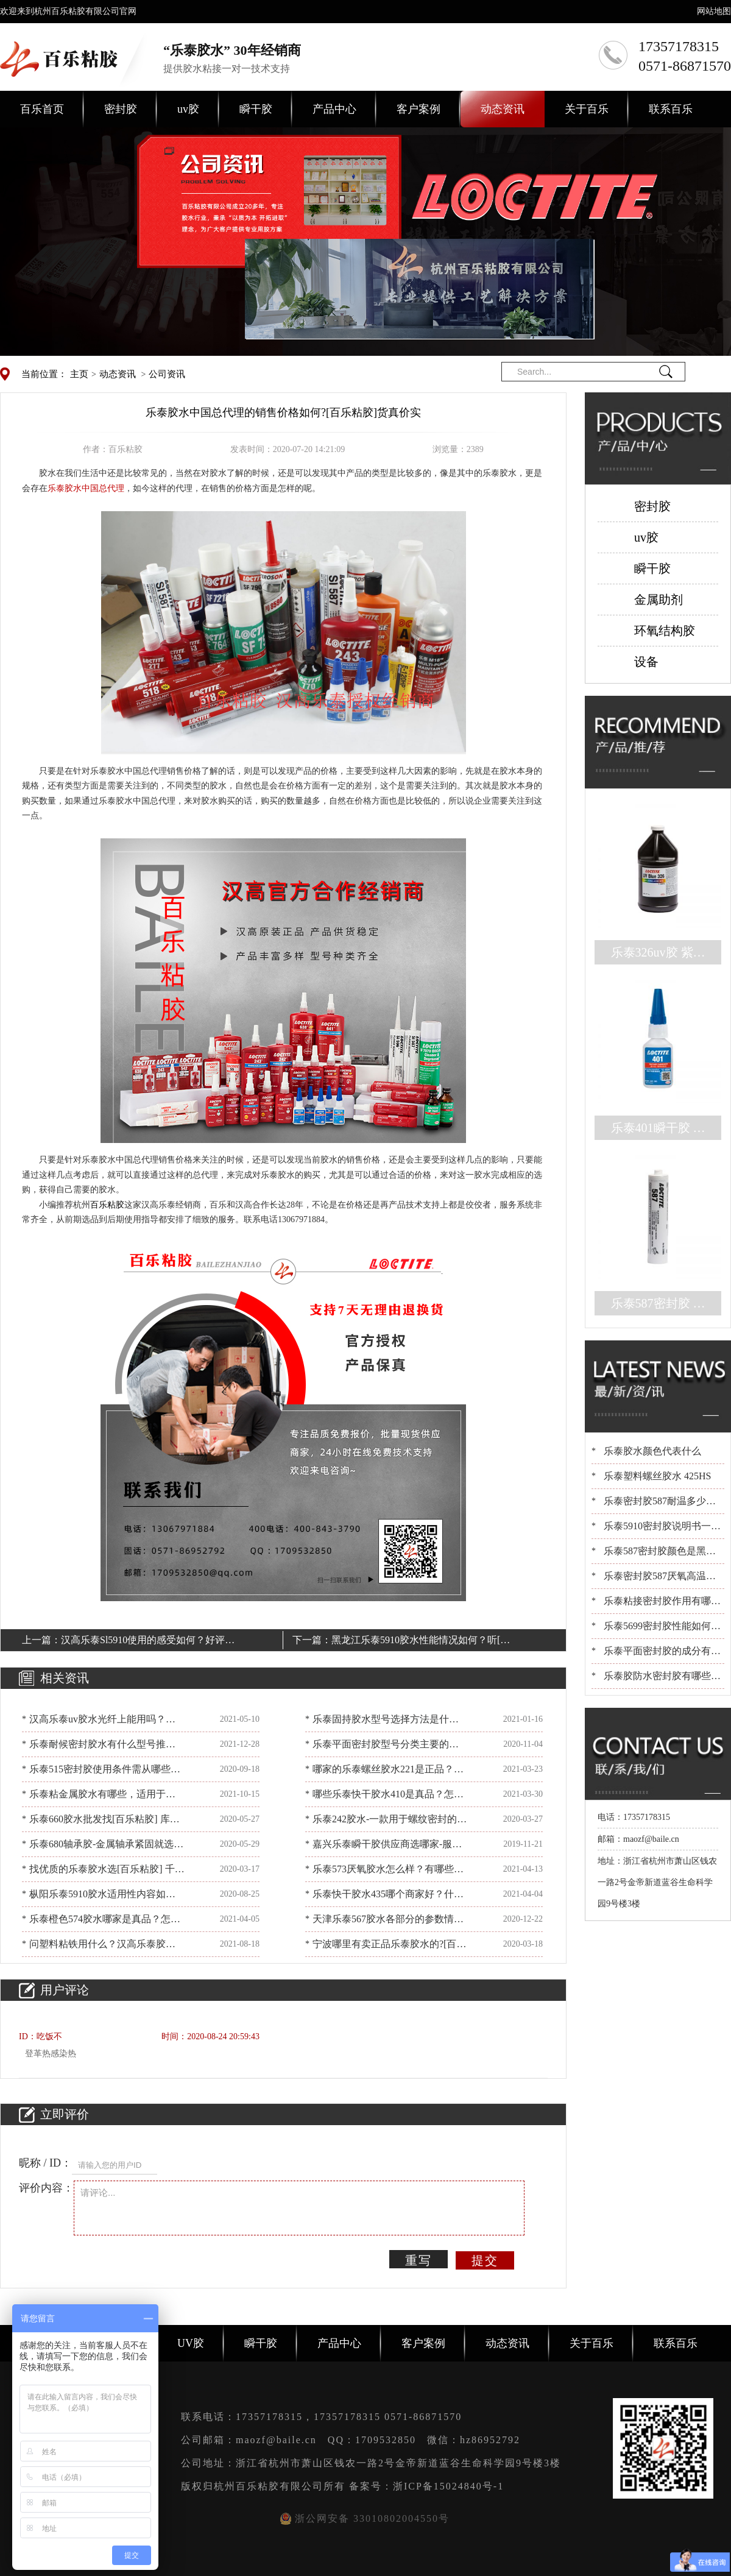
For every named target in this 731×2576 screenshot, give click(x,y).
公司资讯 (167, 374)
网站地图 (714, 11)
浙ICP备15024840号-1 (448, 2486)
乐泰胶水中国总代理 (86, 488)
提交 (484, 2260)
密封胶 (120, 109)
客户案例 (418, 109)
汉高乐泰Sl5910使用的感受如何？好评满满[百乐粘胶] (148, 1642)
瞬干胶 (255, 109)
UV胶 (190, 2343)
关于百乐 (587, 109)
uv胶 (188, 109)
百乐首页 (42, 109)
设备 (646, 661)
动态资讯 (502, 109)
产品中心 (334, 109)
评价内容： (46, 2188)
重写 (418, 2260)
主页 (79, 374)
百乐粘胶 (107, 1204)
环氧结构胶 (664, 630)
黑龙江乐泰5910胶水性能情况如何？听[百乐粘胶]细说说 (420, 1642)
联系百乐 (671, 109)
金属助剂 (658, 599)
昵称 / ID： (45, 2163)
